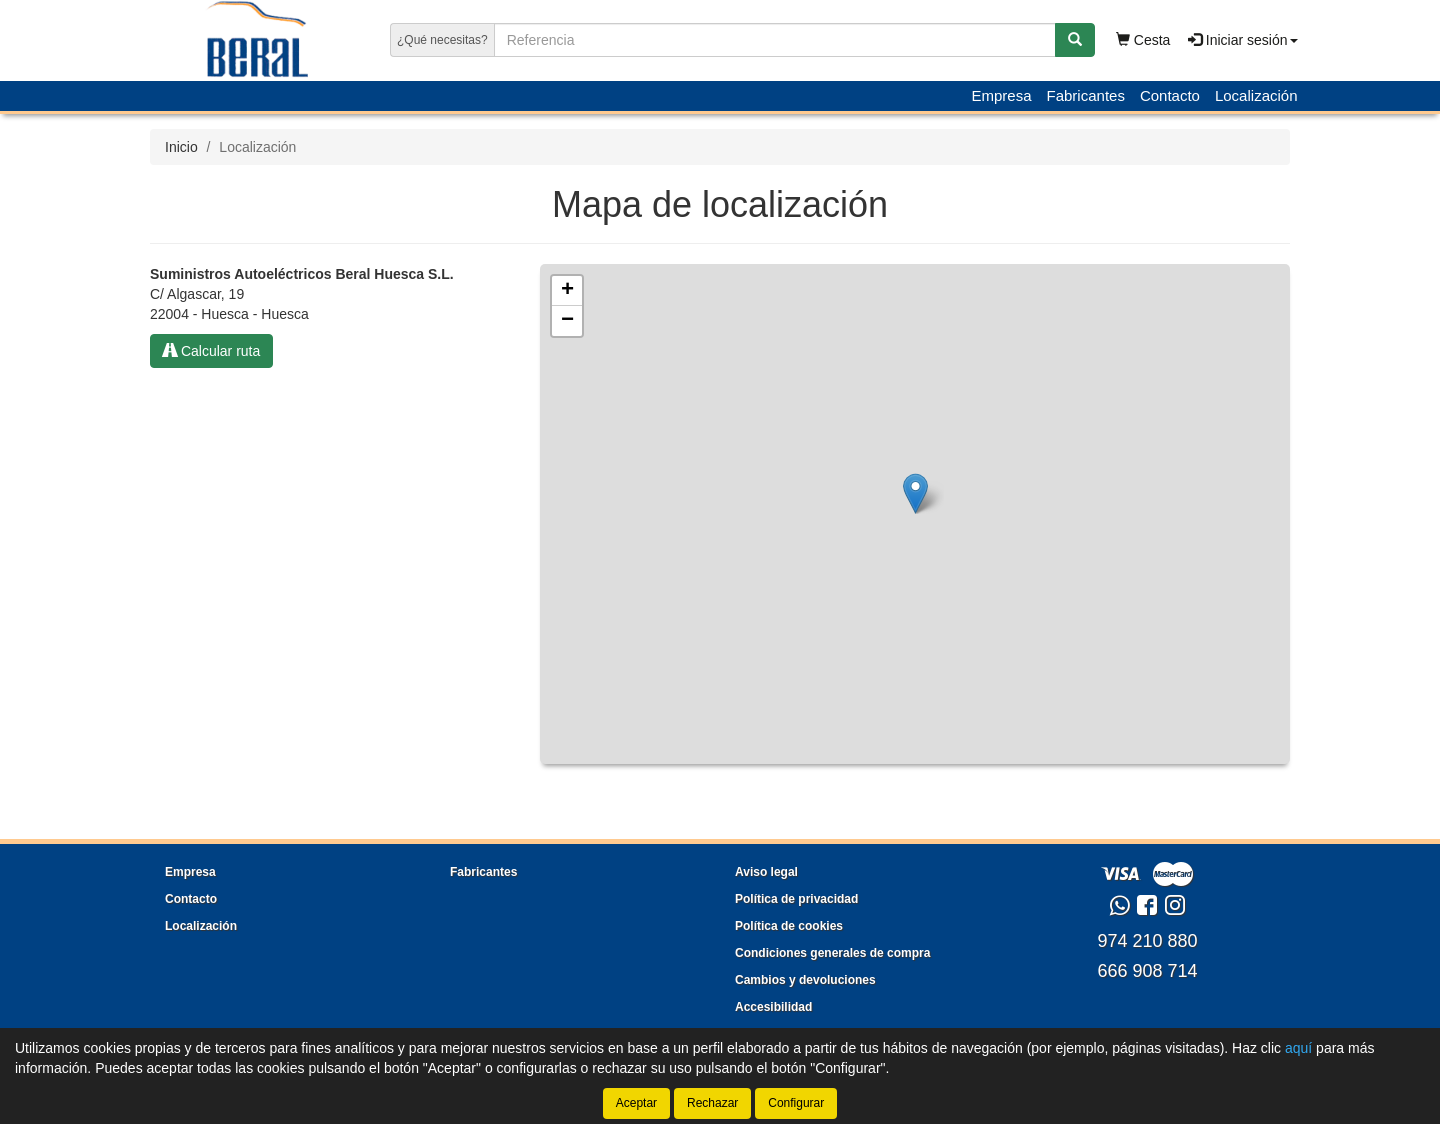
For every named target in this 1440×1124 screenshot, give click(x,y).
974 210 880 (1147, 941)
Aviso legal (766, 872)
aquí (1298, 1048)
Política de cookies (789, 926)
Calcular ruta (211, 351)
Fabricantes (1086, 95)
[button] (915, 493)
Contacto (1170, 95)
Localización (1256, 95)
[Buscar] (1075, 40)
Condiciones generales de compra (832, 953)
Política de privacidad (796, 899)
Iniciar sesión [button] (1243, 40)
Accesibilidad (773, 1007)
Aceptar (636, 1103)
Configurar (796, 1103)
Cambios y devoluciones (805, 980)
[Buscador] (775, 40)
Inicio (181, 147)
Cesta (1143, 40)
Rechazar (712, 1103)
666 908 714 (1147, 971)
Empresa (1001, 95)
